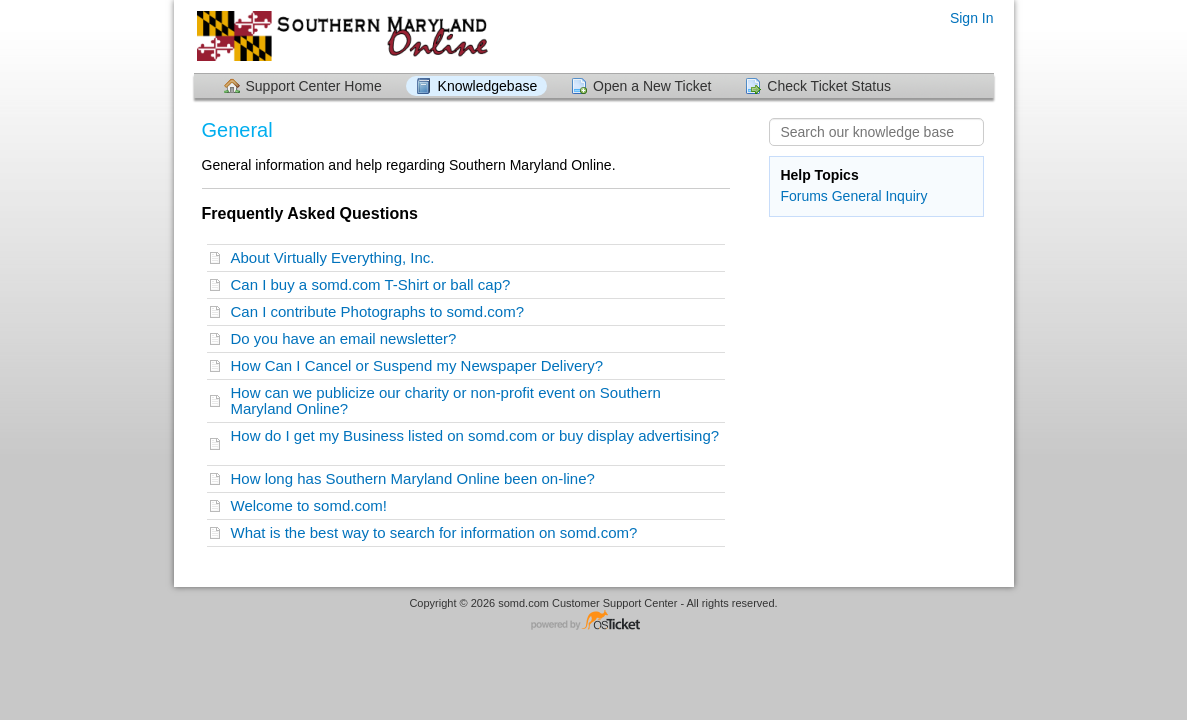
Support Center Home (314, 86)
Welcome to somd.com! (313, 505)
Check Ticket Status (829, 86)
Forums (803, 196)
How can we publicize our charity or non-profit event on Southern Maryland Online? (446, 400)
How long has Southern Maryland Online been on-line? (417, 478)
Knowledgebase (488, 86)
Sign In (972, 18)
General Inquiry (880, 196)
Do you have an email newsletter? (348, 338)
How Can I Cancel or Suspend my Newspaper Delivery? (421, 365)
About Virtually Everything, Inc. (337, 257)
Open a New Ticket (652, 86)
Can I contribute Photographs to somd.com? (382, 311)
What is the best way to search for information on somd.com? (438, 532)
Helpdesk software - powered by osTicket (594, 621)
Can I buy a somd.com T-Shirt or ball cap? (375, 284)
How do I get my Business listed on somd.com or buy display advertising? (475, 443)
